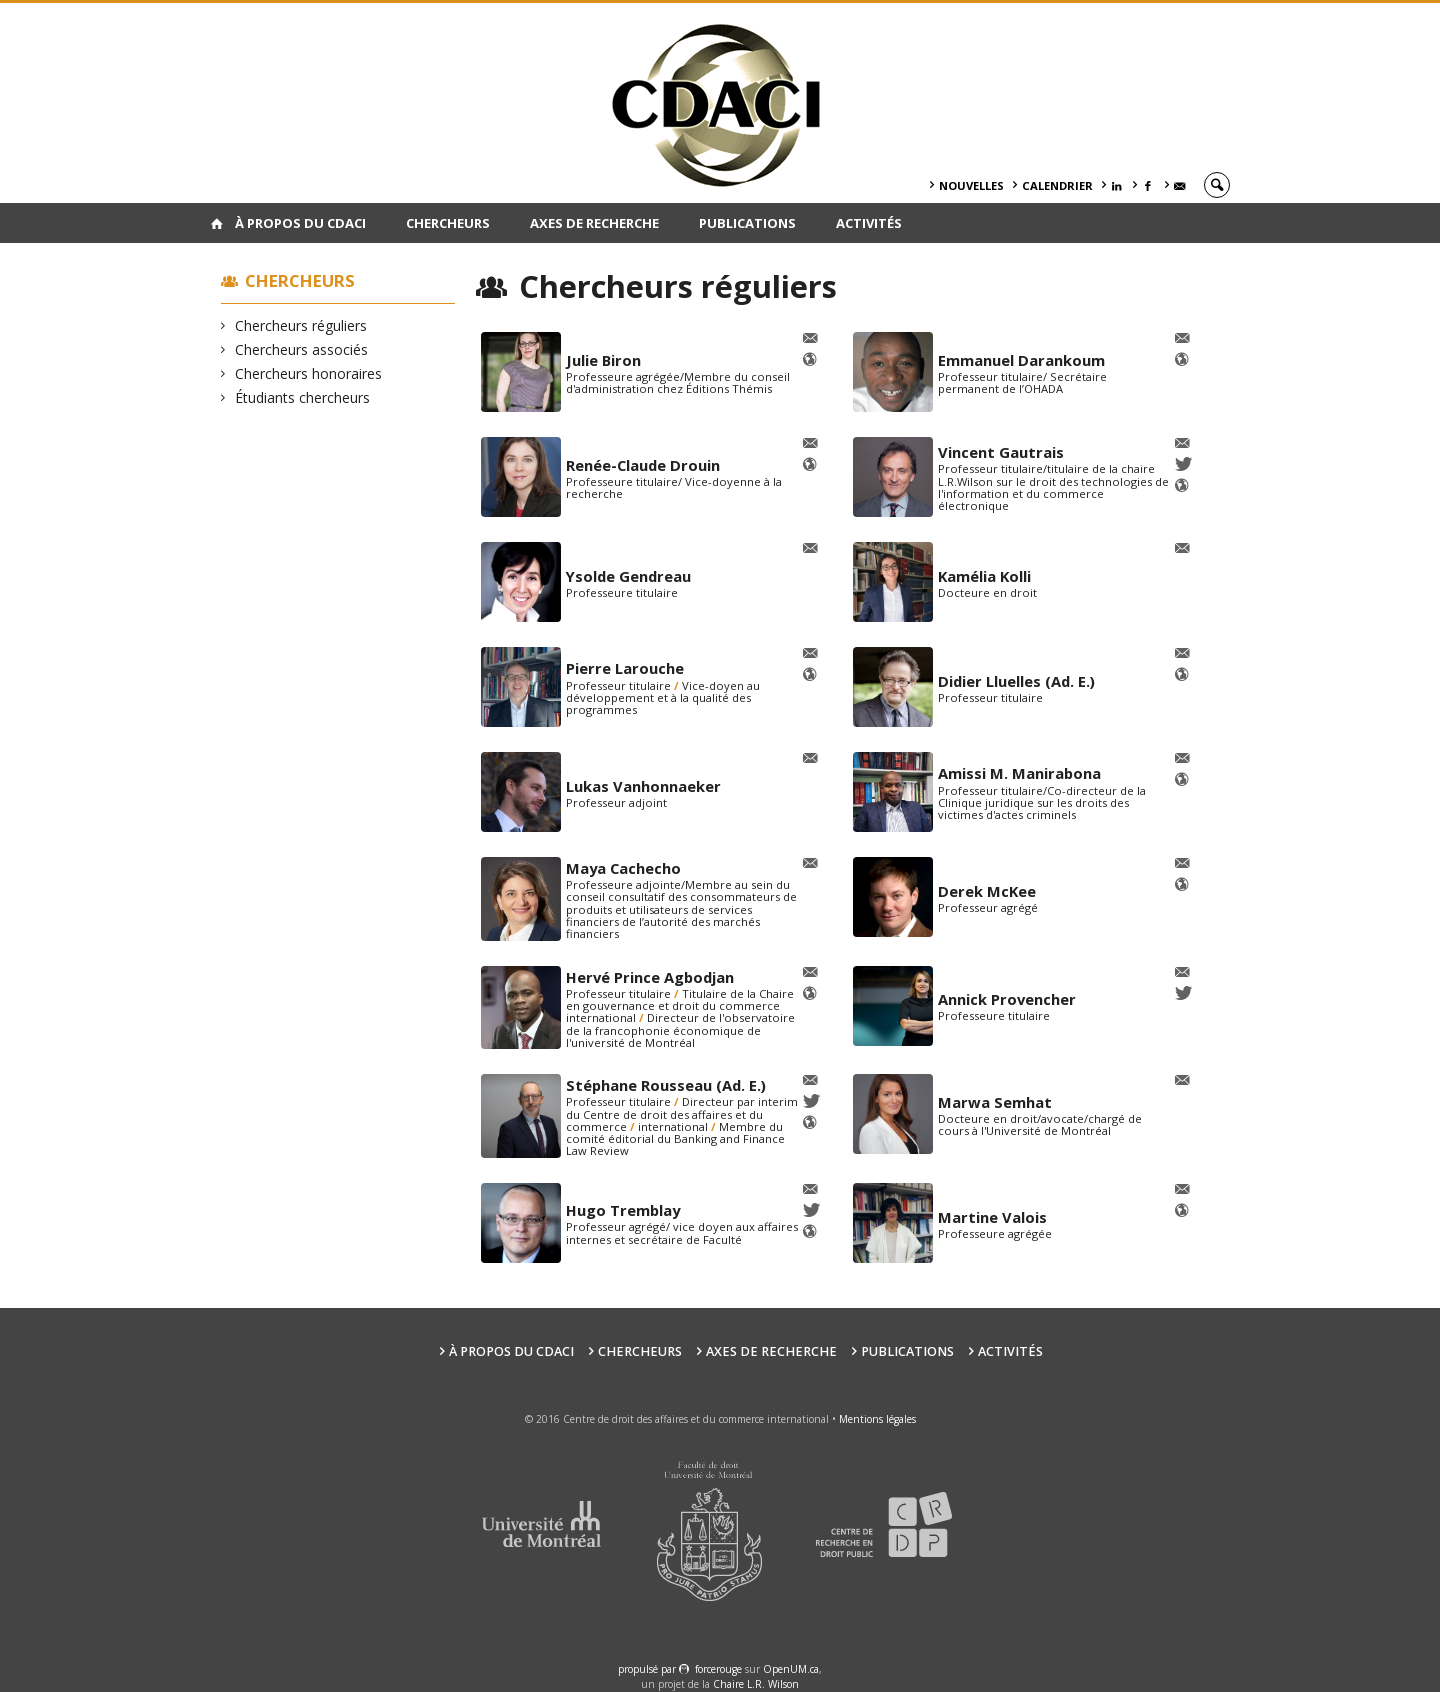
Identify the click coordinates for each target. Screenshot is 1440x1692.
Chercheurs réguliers (301, 325)
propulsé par (648, 1669)
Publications (747, 223)
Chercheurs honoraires (309, 373)
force (718, 1669)
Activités (869, 223)
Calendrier (1057, 185)
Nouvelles (971, 185)
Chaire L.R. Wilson (756, 1684)
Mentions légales (877, 1419)
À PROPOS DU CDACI (300, 223)
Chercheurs (448, 223)
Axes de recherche (594, 223)
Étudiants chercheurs (303, 397)
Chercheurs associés (302, 349)
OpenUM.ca (791, 1669)
